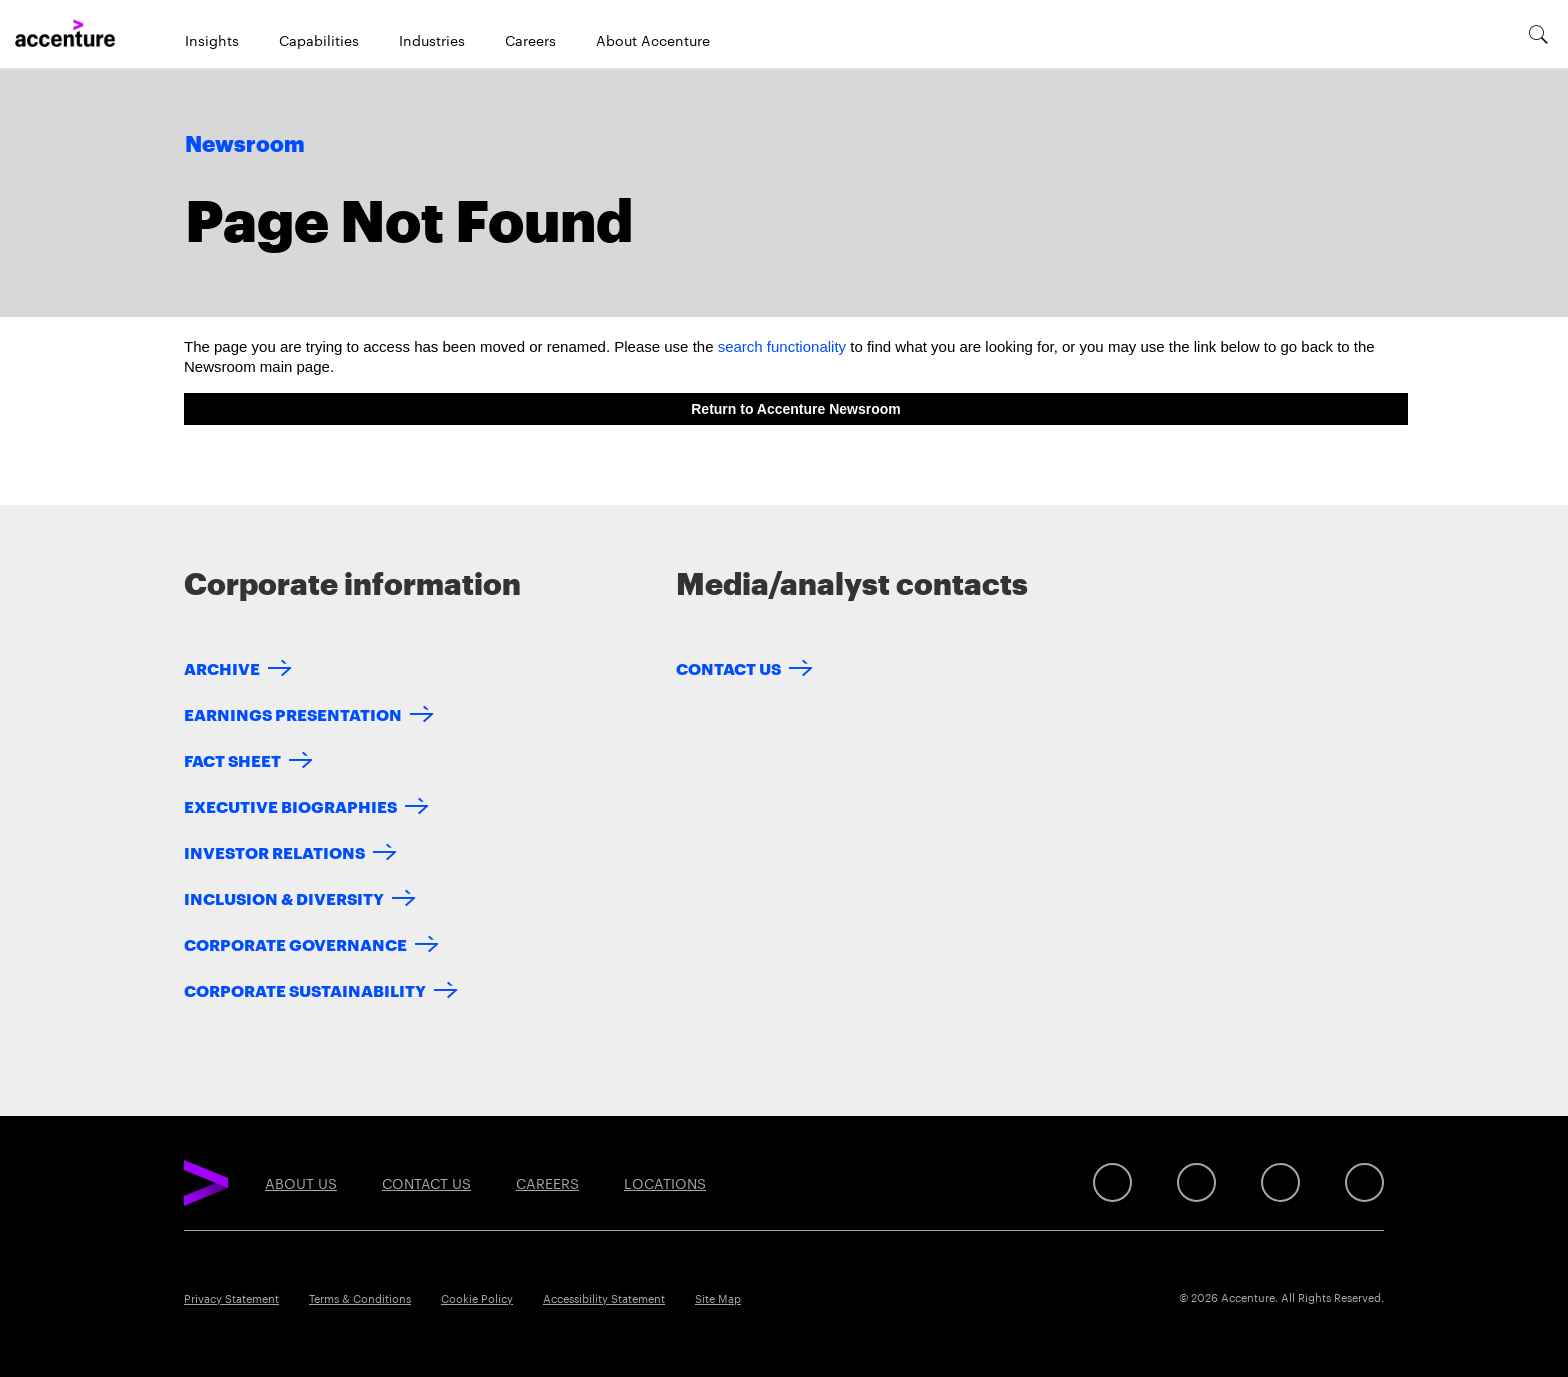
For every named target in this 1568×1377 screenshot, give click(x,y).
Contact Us (728, 667)
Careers (530, 40)
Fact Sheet (232, 759)
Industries (432, 40)
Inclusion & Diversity (284, 897)
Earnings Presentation (293, 713)
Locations (665, 1183)
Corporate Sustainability (305, 989)
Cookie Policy (477, 1298)
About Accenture (653, 40)
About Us (301, 1183)
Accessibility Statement (604, 1298)
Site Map (718, 1298)
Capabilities (319, 40)
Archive (222, 667)
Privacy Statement (231, 1298)
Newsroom (245, 145)
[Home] (65, 34)
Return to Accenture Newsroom (796, 409)
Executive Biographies (290, 805)
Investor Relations (274, 851)
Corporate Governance (295, 943)
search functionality (782, 346)
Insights (212, 40)
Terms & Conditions (360, 1298)
